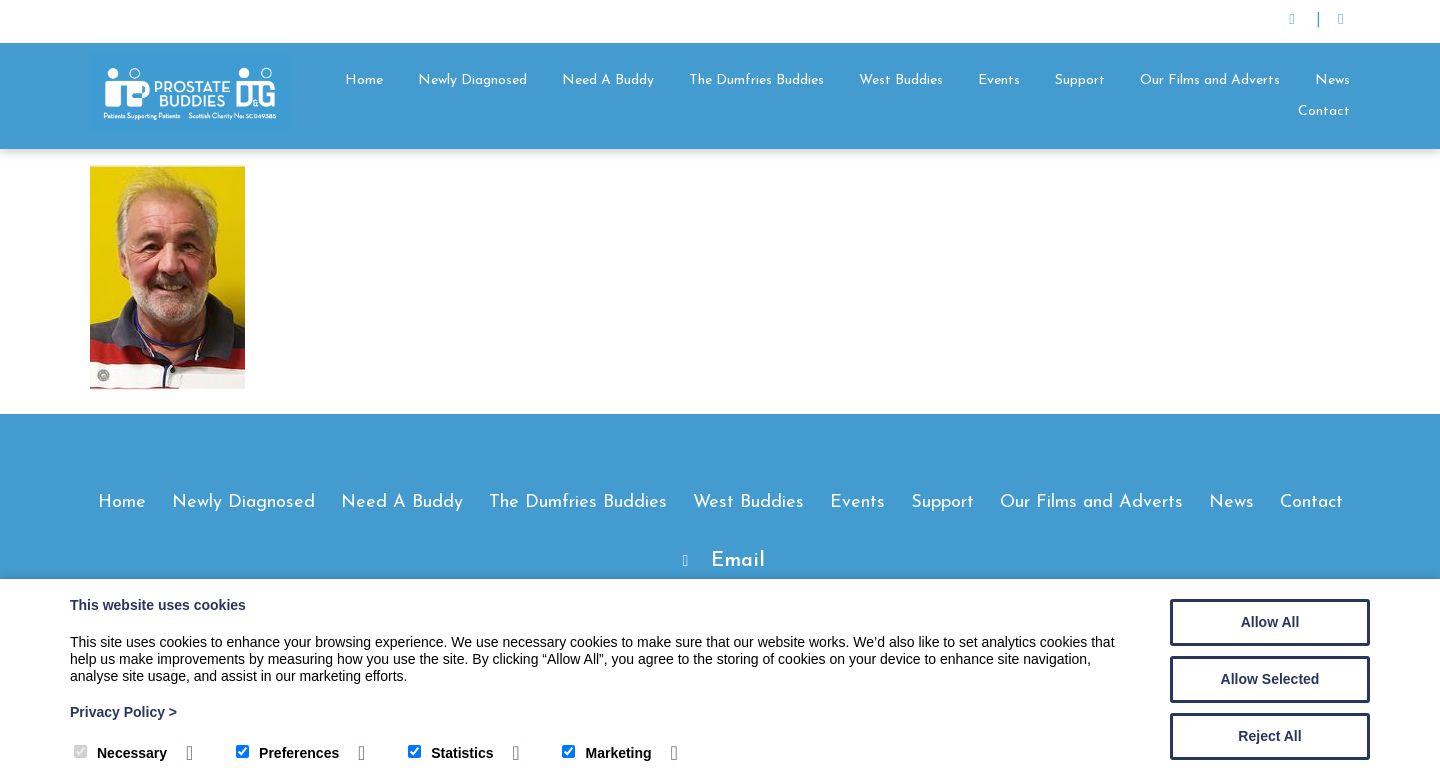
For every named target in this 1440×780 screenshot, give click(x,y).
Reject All (1269, 736)
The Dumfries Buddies (756, 80)
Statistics (450, 753)
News (1332, 80)
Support (1080, 80)
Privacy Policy (123, 712)
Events (999, 80)
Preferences (287, 753)
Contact (1324, 111)
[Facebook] (1340, 21)
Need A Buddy (608, 80)
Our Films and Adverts (1210, 80)
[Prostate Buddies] (190, 127)
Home (364, 80)
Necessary (120, 753)
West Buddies (901, 80)
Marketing (606, 753)
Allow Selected (1270, 679)
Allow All (1270, 622)
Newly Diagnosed (472, 80)
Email (738, 561)
